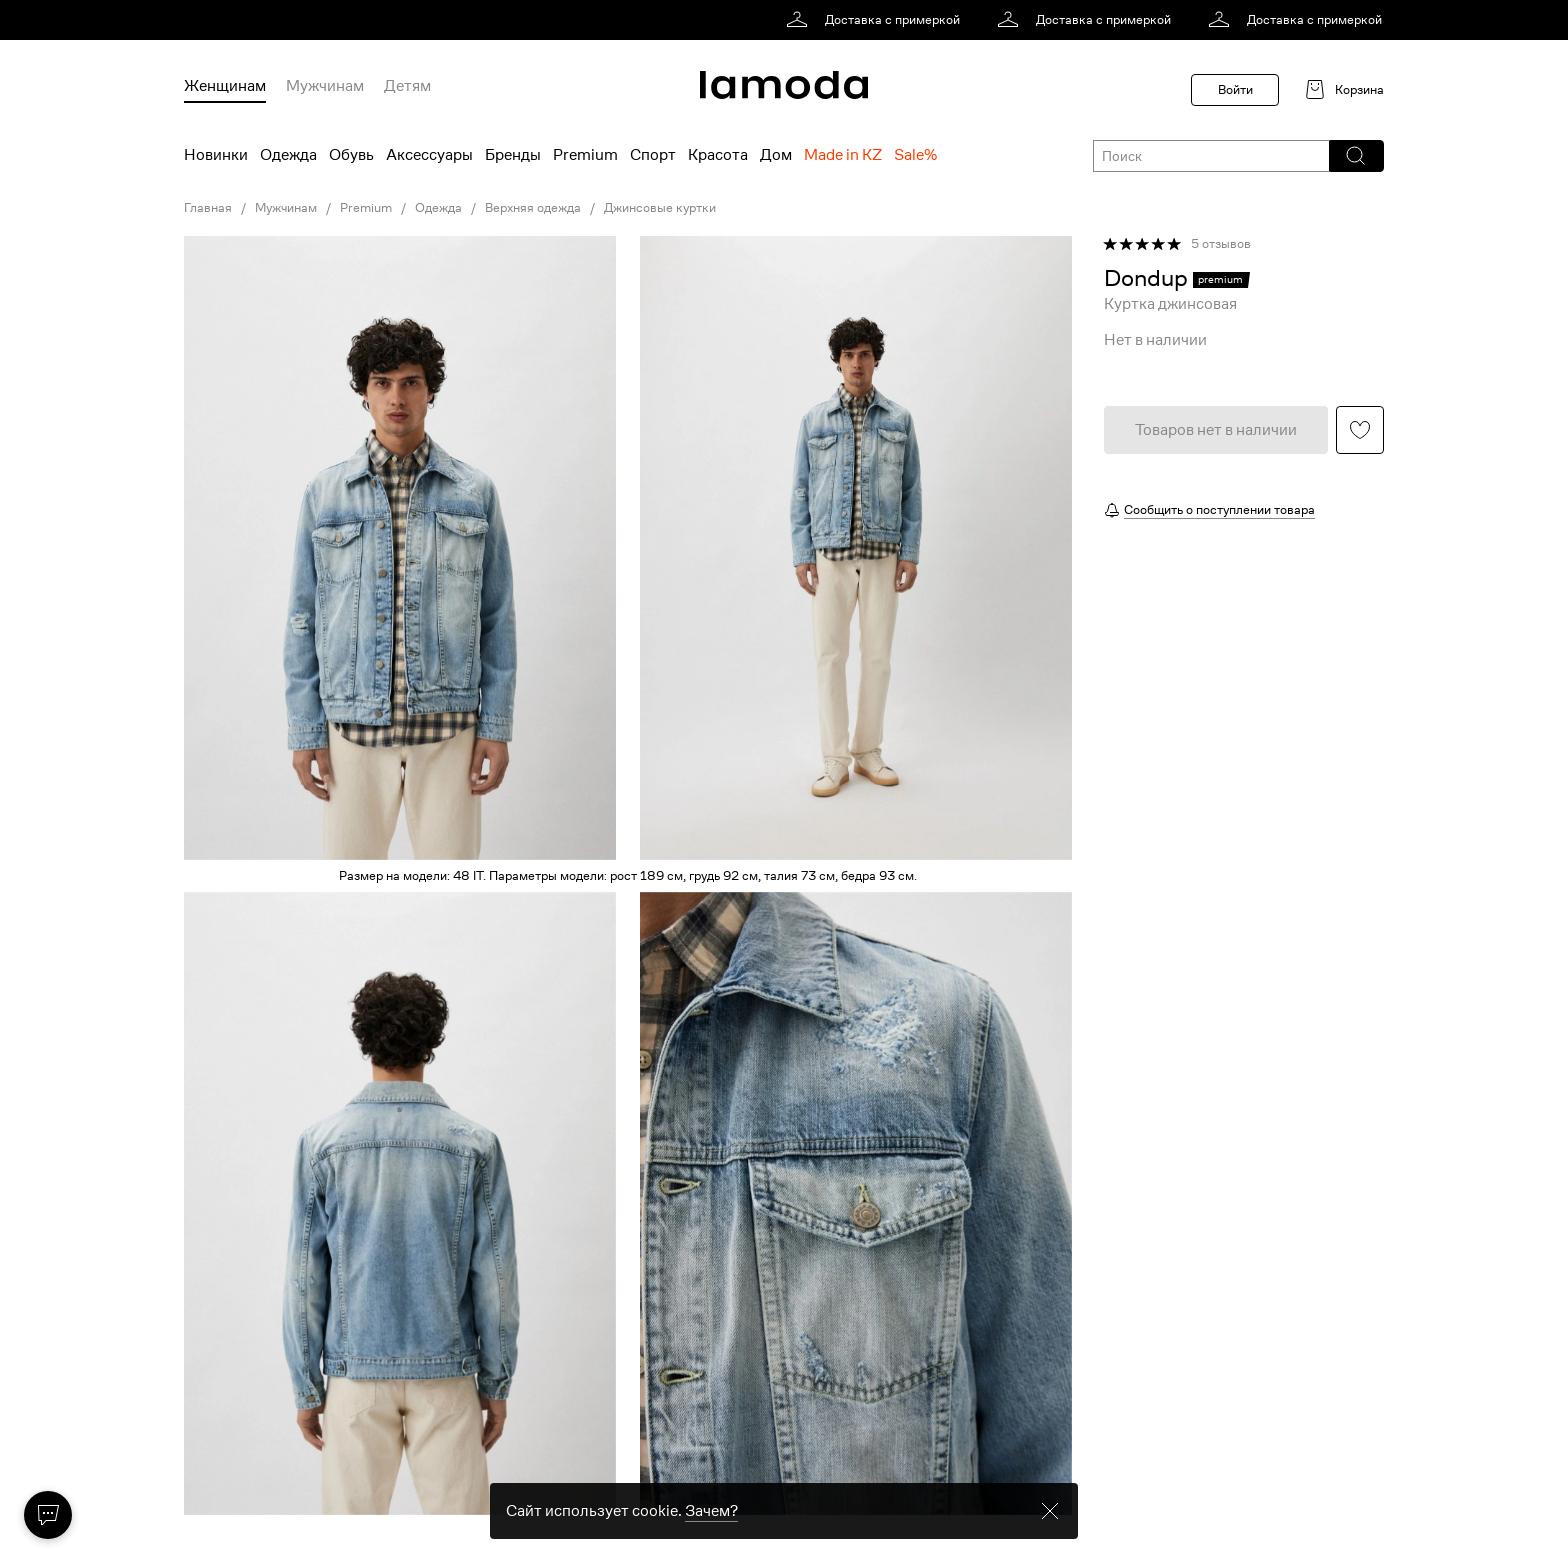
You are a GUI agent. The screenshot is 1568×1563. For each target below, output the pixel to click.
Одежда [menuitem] (288, 155)
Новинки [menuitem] (216, 155)
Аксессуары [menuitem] (429, 155)
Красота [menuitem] (718, 155)
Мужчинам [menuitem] (325, 86)
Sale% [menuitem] (915, 155)
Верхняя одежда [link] (533, 208)
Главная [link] (208, 208)
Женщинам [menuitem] (225, 86)
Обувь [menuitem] (351, 155)
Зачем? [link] (711, 1529)
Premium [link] (366, 208)
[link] (876, 20)
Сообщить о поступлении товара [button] (1219, 509)
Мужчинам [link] (286, 208)
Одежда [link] (438, 208)
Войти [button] (1235, 89)
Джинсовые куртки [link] (660, 208)
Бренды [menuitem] (513, 155)
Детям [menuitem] (407, 86)
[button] (1355, 156)
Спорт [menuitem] (653, 155)
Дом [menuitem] (776, 155)
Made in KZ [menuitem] (843, 155)
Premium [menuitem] (585, 155)
